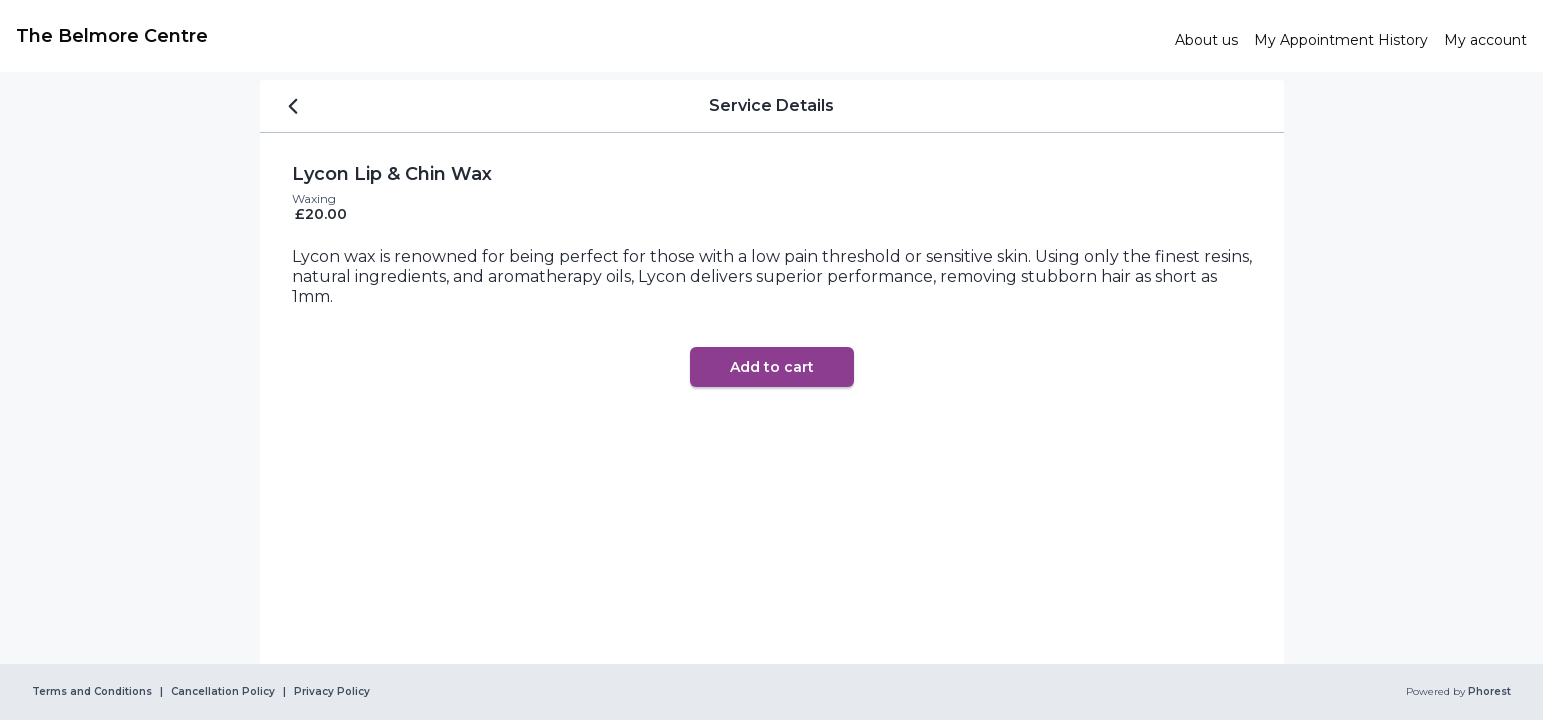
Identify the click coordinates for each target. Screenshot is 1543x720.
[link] (587, 36)
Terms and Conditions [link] (92, 692)
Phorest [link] (1488, 692)
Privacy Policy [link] (332, 692)
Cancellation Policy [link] (223, 692)
